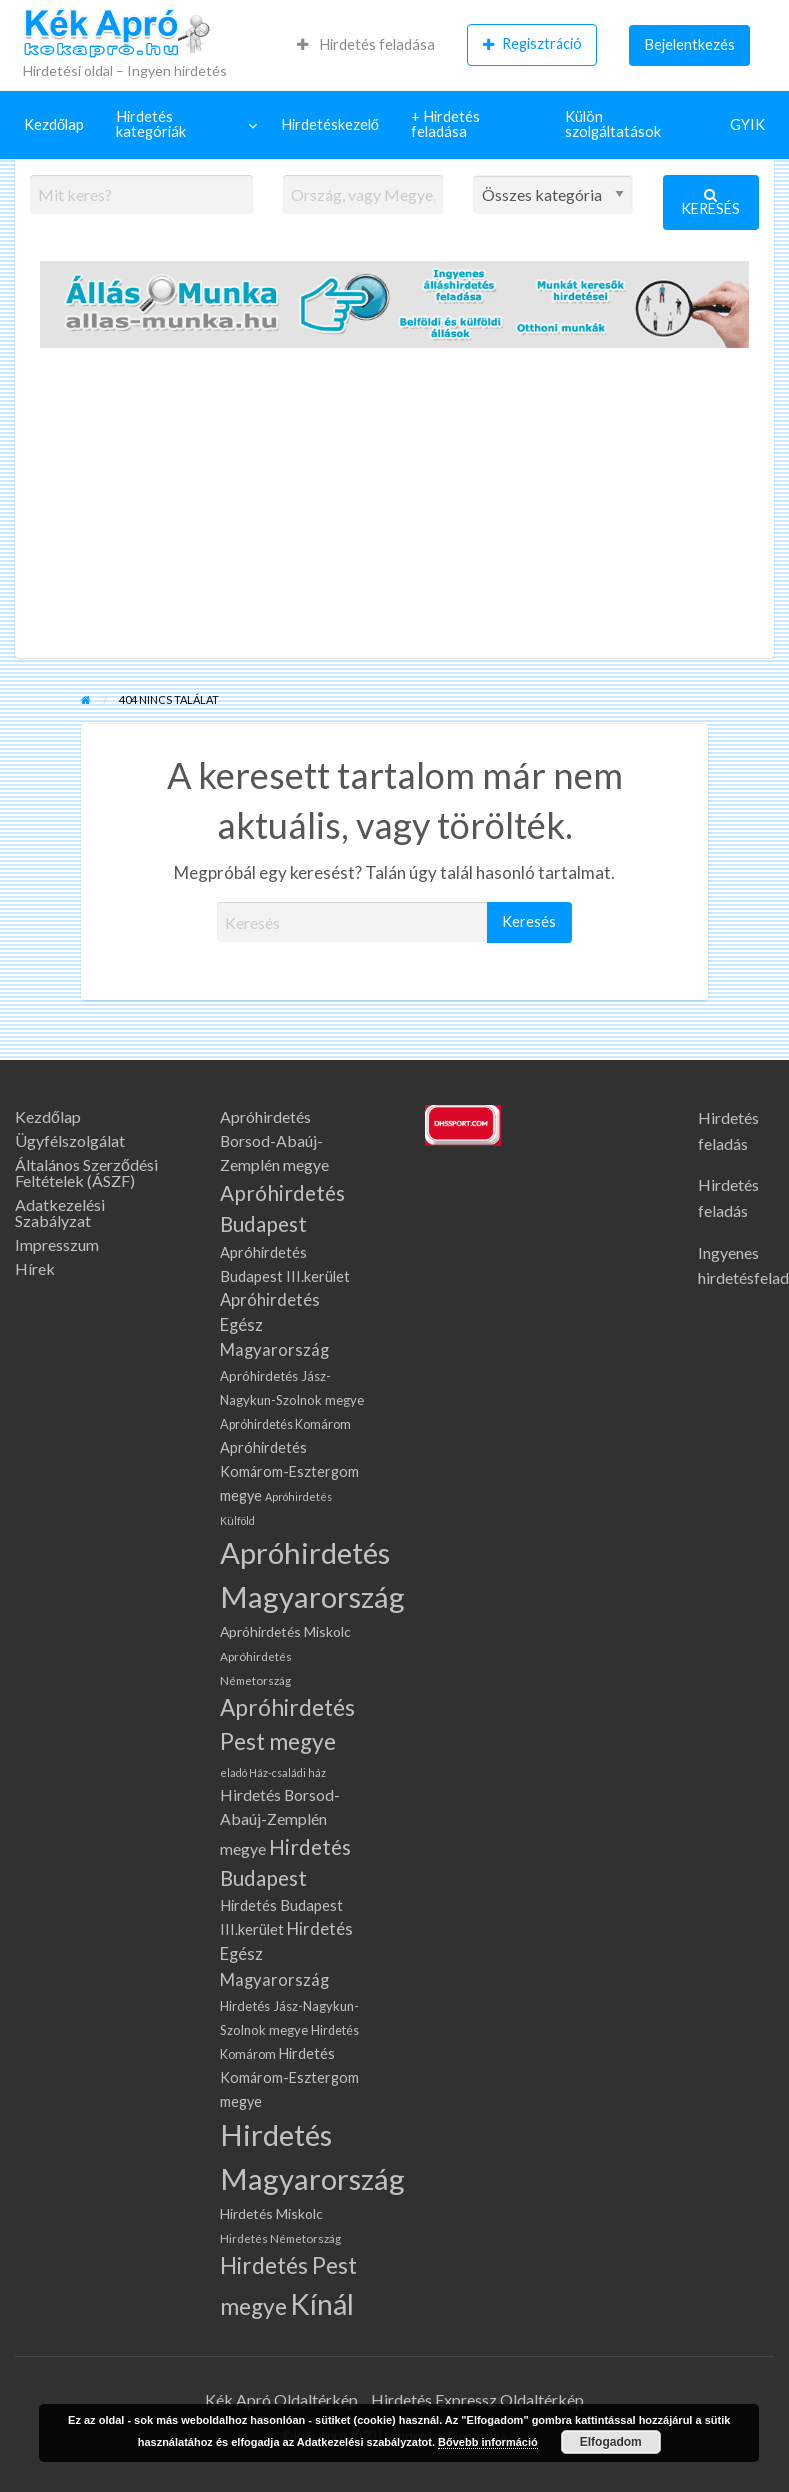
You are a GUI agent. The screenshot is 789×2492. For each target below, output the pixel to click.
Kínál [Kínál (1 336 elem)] (322, 2304)
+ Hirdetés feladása (445, 124)
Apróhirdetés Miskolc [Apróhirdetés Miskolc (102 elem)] (285, 1631)
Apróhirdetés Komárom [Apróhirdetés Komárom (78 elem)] (285, 1424)
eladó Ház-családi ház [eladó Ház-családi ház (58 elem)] (273, 1772)
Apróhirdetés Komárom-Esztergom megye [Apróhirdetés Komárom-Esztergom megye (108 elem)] (289, 1471)
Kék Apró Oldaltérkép (281, 2399)
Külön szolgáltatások (613, 124)
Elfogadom (611, 2442)
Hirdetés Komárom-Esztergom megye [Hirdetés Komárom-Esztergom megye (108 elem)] (289, 2077)
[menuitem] (366, 45)
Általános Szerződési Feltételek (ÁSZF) (86, 1173)
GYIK (747, 124)
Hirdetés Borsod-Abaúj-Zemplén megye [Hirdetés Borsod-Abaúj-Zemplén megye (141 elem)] (280, 1821)
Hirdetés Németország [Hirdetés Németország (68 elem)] (280, 2238)
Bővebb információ (488, 2442)
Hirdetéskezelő (330, 124)
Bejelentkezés (690, 44)
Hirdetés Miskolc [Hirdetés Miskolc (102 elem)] (271, 2213)
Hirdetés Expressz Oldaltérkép (477, 2399)
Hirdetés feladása (366, 44)
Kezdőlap (54, 124)
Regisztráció (532, 44)
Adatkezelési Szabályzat (60, 1213)
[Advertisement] (394, 508)
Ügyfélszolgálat (70, 1141)
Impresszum (57, 1245)
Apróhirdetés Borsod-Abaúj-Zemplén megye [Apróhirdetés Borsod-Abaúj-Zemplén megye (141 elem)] (274, 1140)
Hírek (35, 1269)
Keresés (710, 202)
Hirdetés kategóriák (151, 124)
